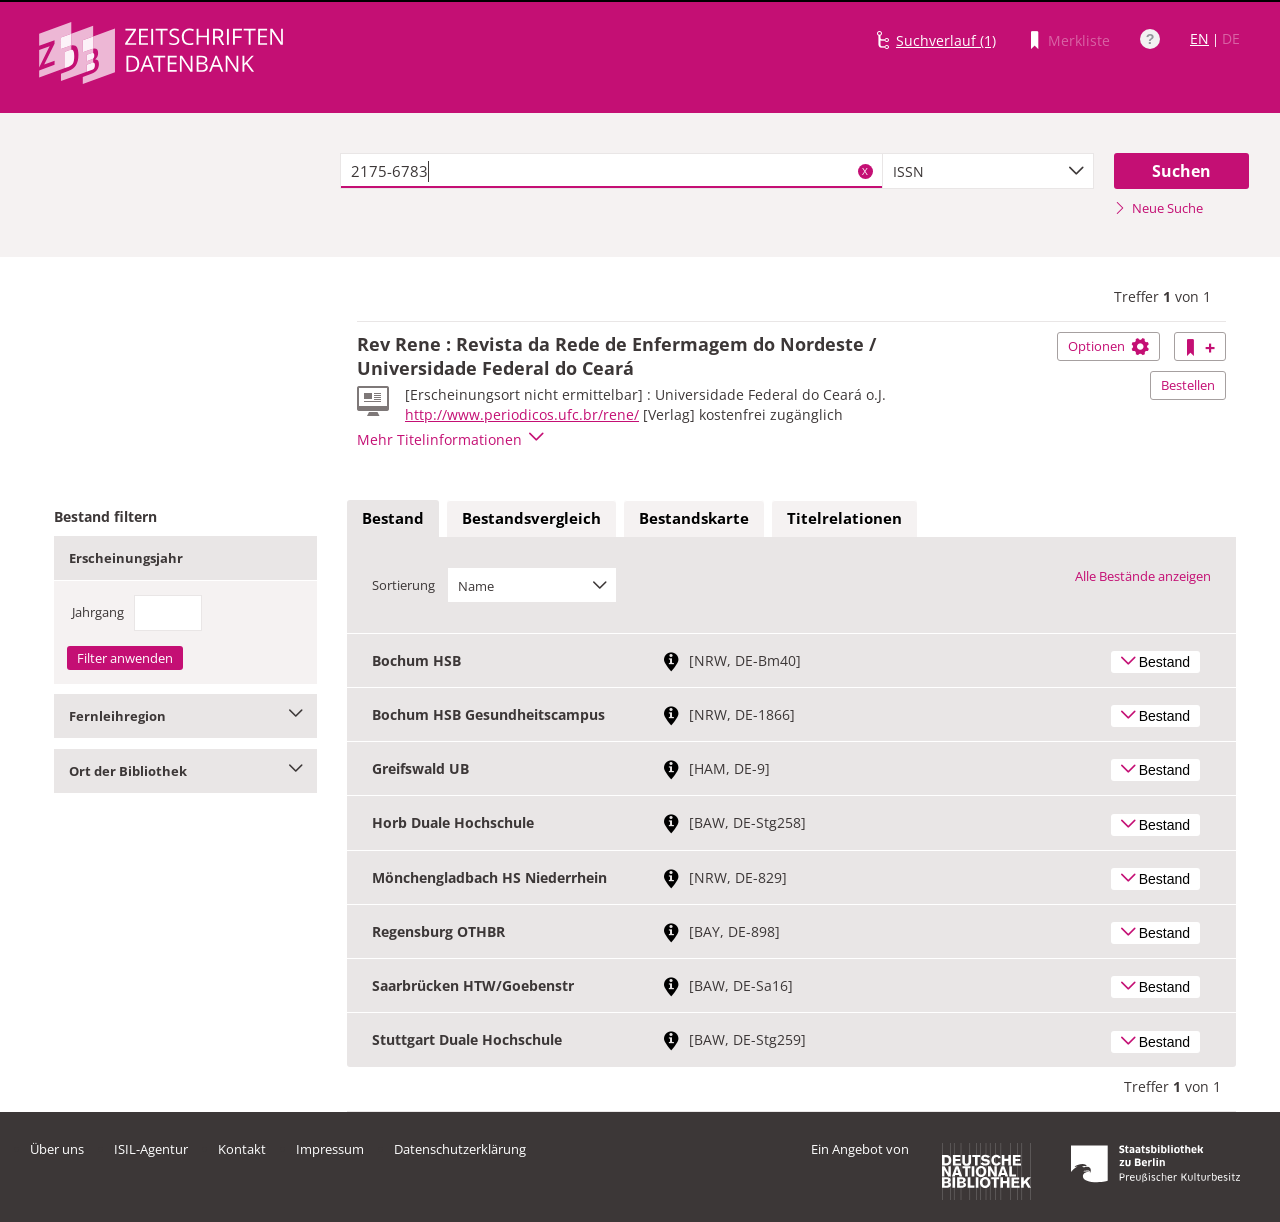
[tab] (393, 519)
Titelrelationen (844, 518)
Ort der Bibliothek (185, 771)
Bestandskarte (694, 518)
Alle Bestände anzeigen (1143, 576)
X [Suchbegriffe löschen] (865, 171)
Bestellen (1188, 385)
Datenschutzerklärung (460, 1149)
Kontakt (242, 1149)
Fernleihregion (185, 716)
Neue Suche (1158, 208)
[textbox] (611, 171)
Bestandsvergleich (531, 518)
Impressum (330, 1149)
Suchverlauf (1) (946, 40)
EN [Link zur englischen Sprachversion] (1199, 38)
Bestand (393, 518)
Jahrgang (98, 612)
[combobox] (988, 171)
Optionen (1108, 346)
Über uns (57, 1149)
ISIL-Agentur (151, 1149)
